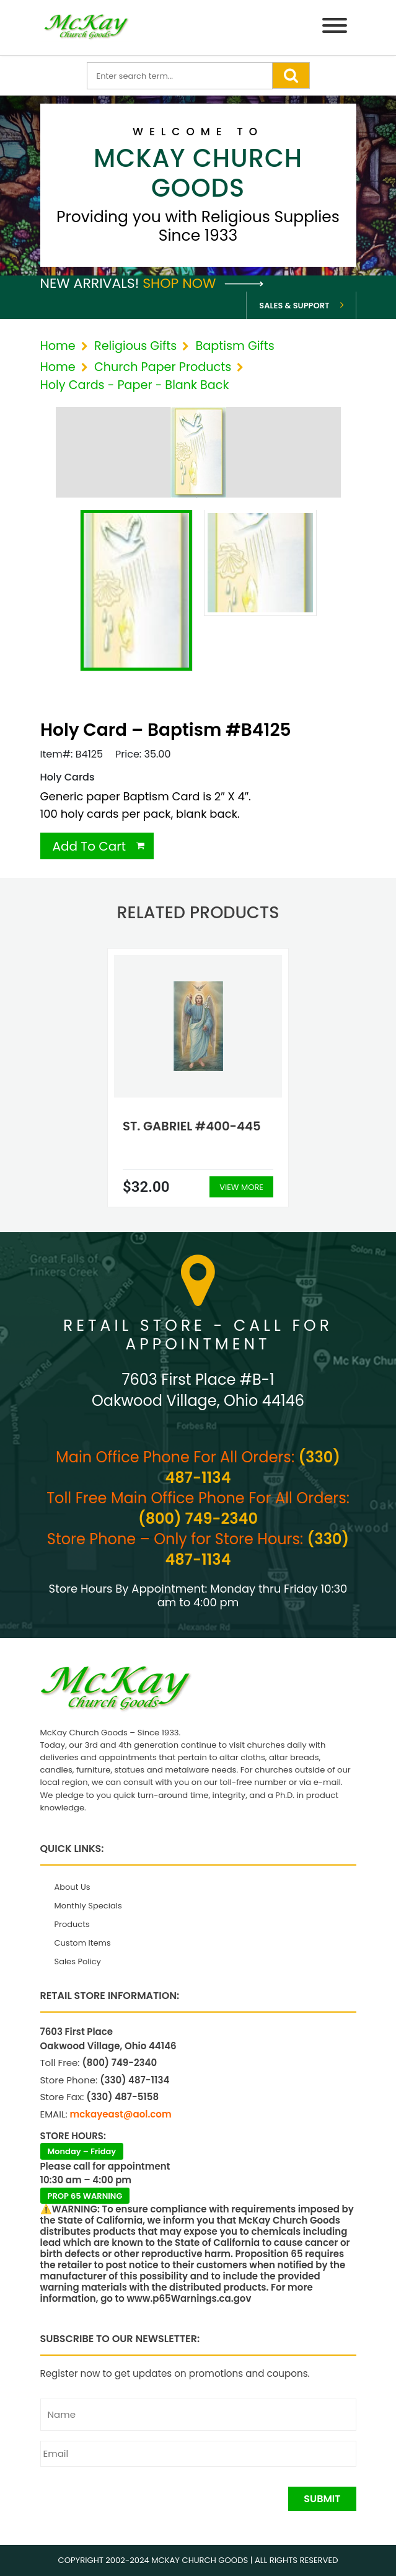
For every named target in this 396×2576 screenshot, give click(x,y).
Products (72, 1924)
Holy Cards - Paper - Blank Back (134, 385)
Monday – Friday (82, 2151)
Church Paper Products (162, 367)
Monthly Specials (88, 1906)
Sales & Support (294, 305)
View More (241, 1187)
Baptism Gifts (235, 346)
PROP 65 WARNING (85, 2196)
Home (58, 346)
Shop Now (203, 283)
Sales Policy (78, 1961)
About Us (72, 1887)
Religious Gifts (135, 346)
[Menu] (334, 28)
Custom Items (83, 1943)
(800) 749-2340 (198, 1518)
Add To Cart (89, 846)
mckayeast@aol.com (121, 2114)
